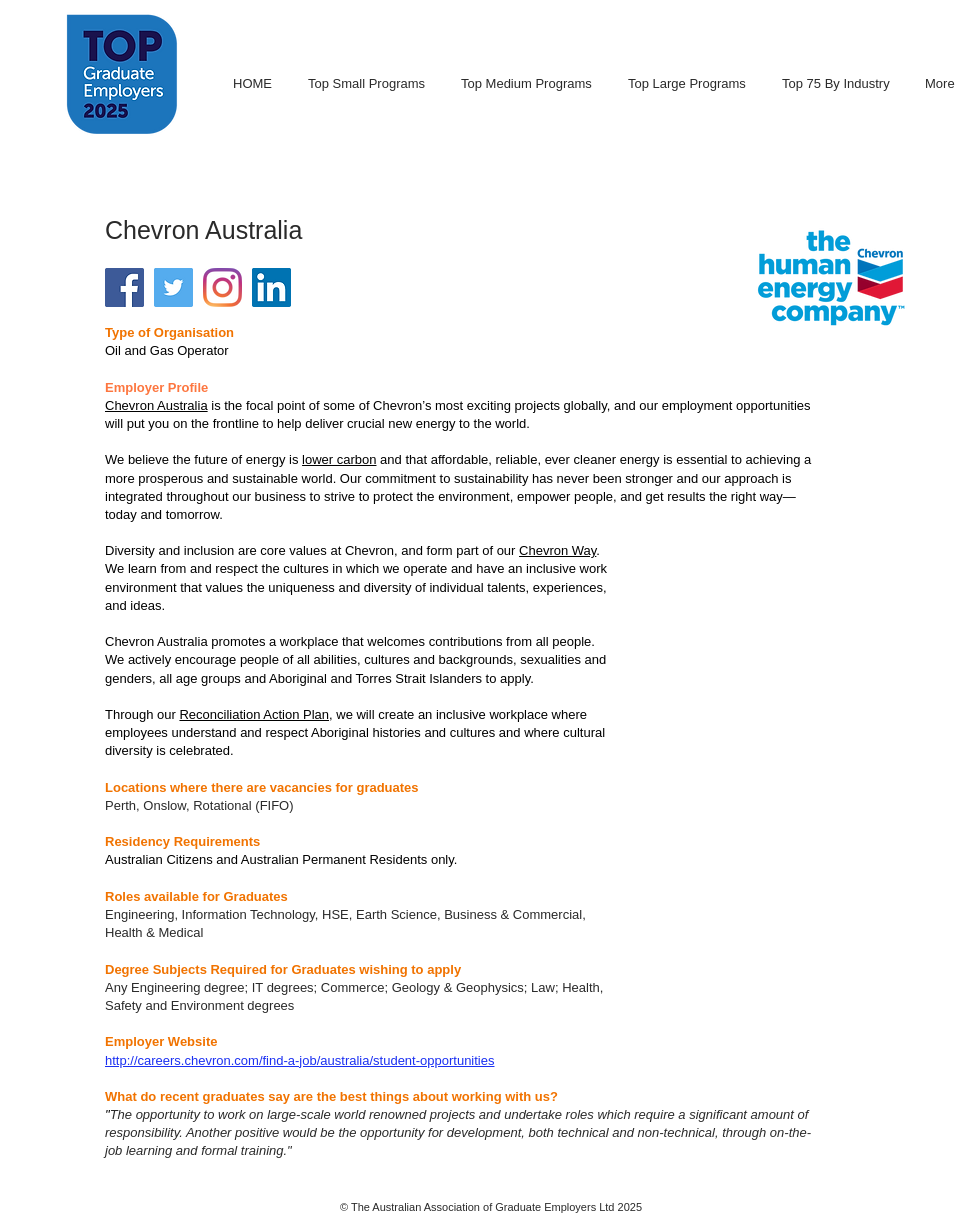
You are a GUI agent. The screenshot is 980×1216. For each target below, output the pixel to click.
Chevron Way (557, 550)
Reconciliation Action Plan (254, 714)
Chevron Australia (156, 405)
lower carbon (339, 459)
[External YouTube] (792, 631)
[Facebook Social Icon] (124, 287)
